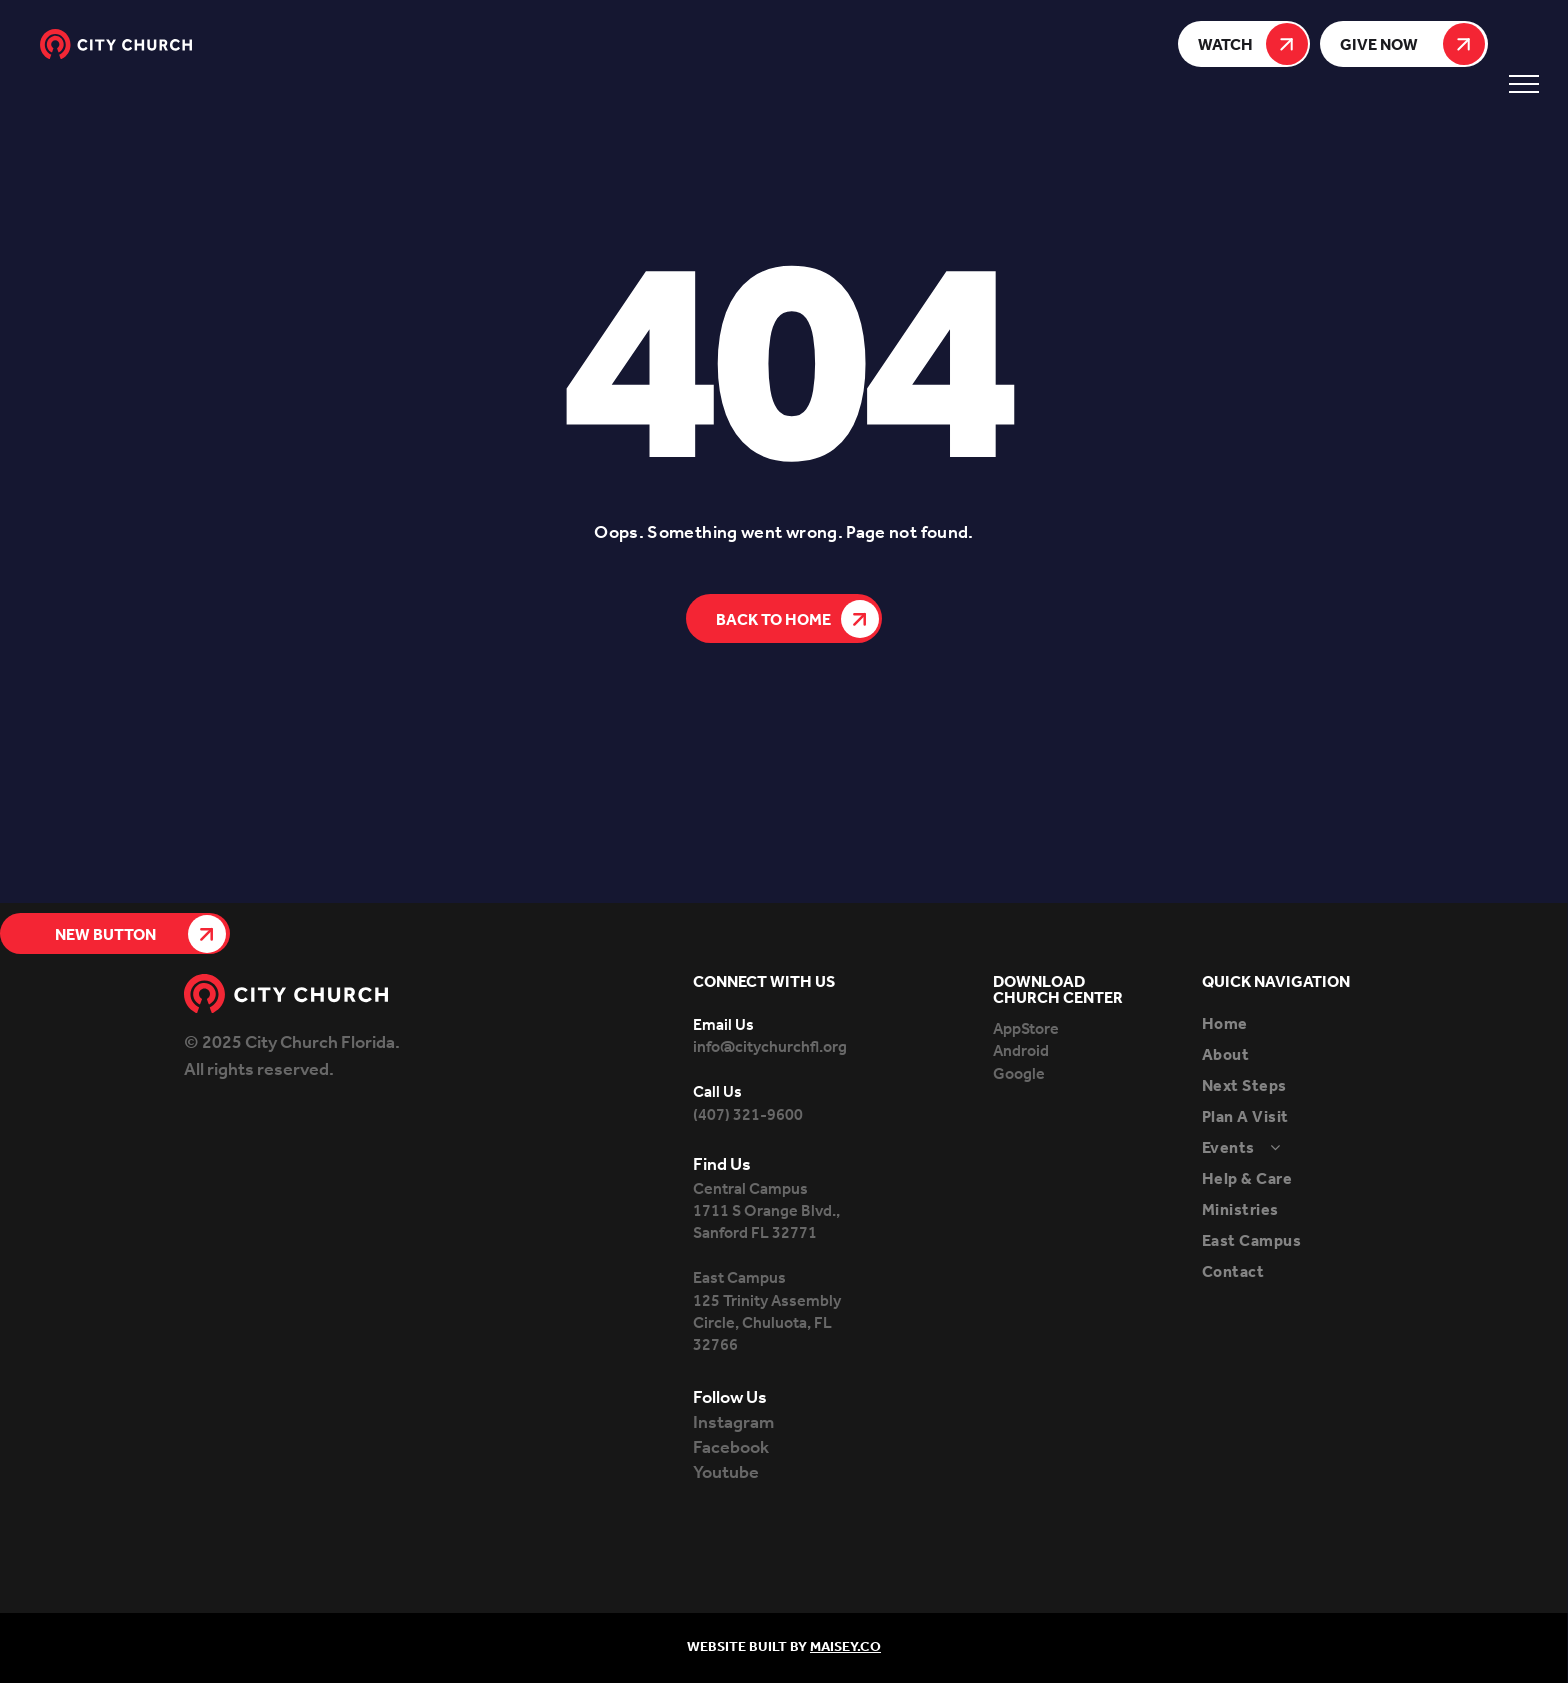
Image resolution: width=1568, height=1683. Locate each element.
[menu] (1524, 84)
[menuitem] (1293, 1024)
